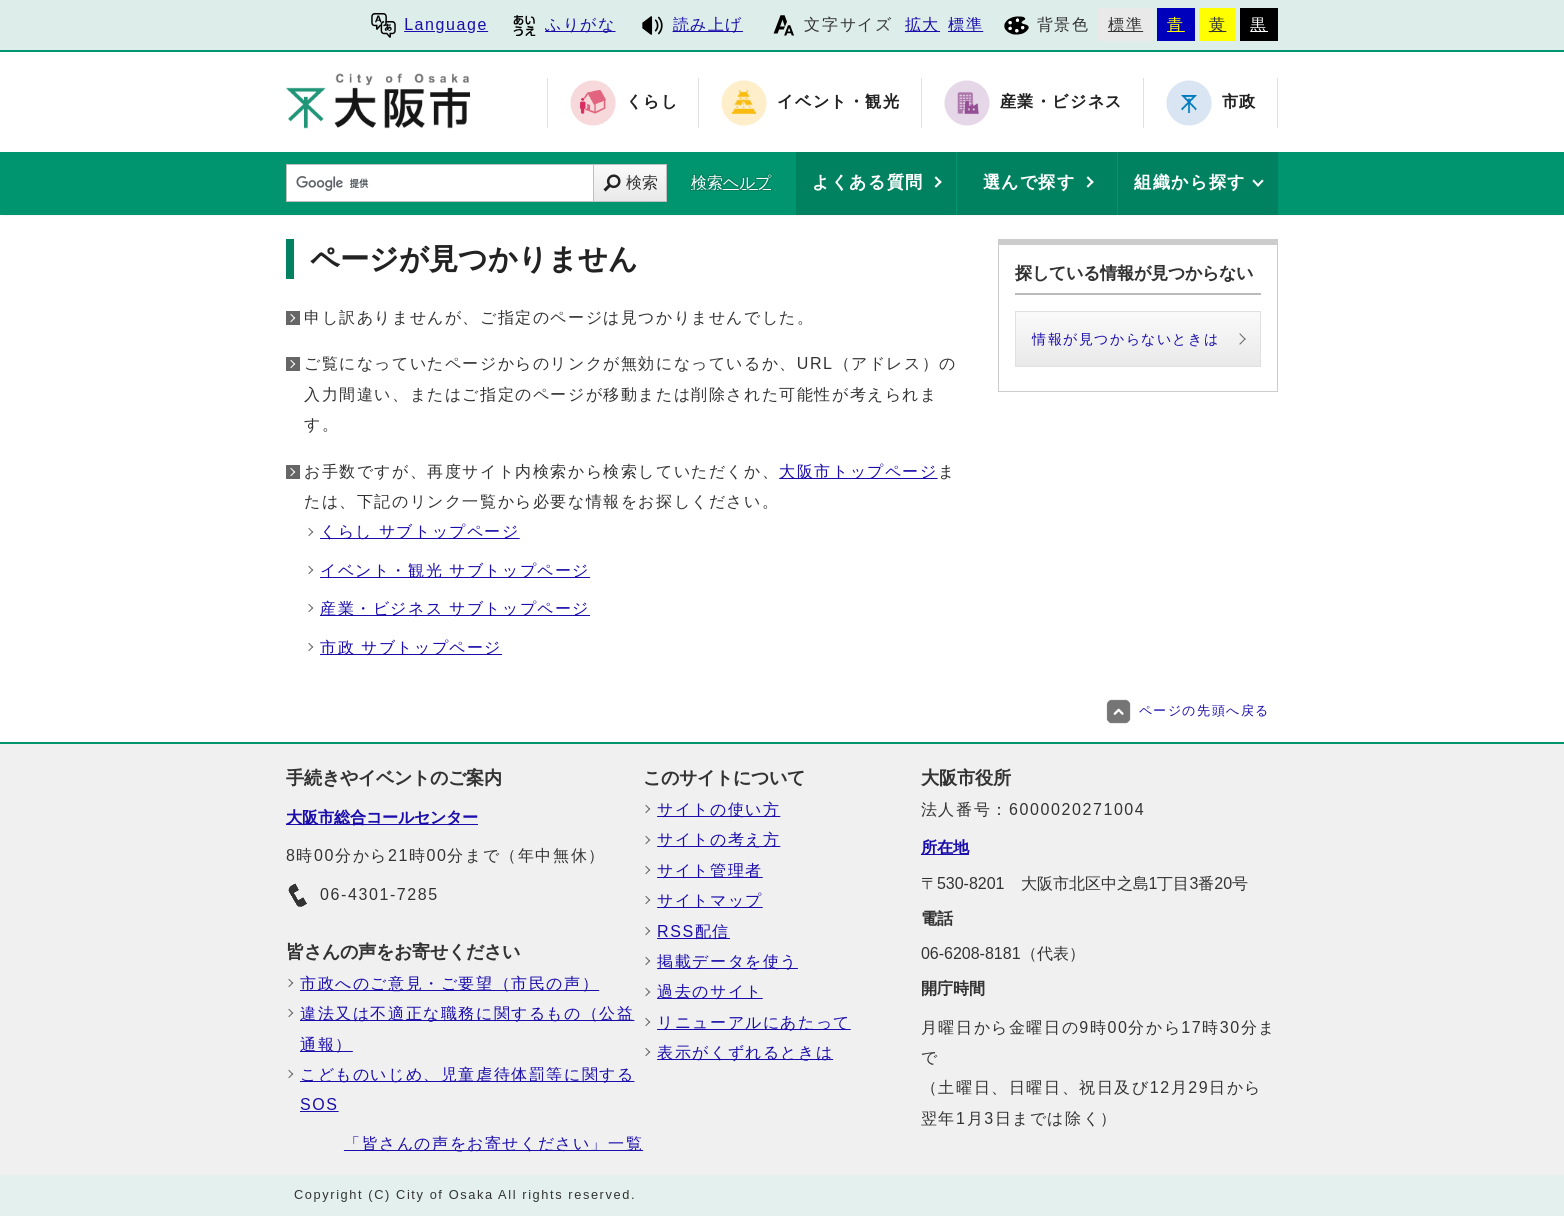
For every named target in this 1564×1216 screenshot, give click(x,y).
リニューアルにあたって (754, 1022)
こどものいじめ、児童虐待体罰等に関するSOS (467, 1089)
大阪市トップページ (858, 471)
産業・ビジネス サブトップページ (455, 608)
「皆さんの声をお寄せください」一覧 (493, 1143)
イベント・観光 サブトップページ (455, 570)
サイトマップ (710, 900)
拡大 (922, 24)
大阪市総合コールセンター (382, 817)
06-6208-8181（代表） (1003, 953)
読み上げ (691, 24)
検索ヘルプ (731, 182)
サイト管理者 (710, 870)
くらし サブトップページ (420, 531)
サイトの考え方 (718, 839)
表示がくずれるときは (745, 1052)
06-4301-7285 (362, 896)
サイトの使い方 (718, 809)
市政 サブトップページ (411, 647)
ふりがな (563, 24)
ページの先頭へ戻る (1188, 710)
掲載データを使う (727, 961)
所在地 (945, 847)
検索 (642, 182)
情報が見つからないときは (1125, 339)
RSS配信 (693, 931)
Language (429, 24)
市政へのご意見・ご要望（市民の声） (449, 983)
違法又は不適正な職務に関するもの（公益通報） (467, 1028)
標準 (965, 24)
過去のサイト (710, 991)
